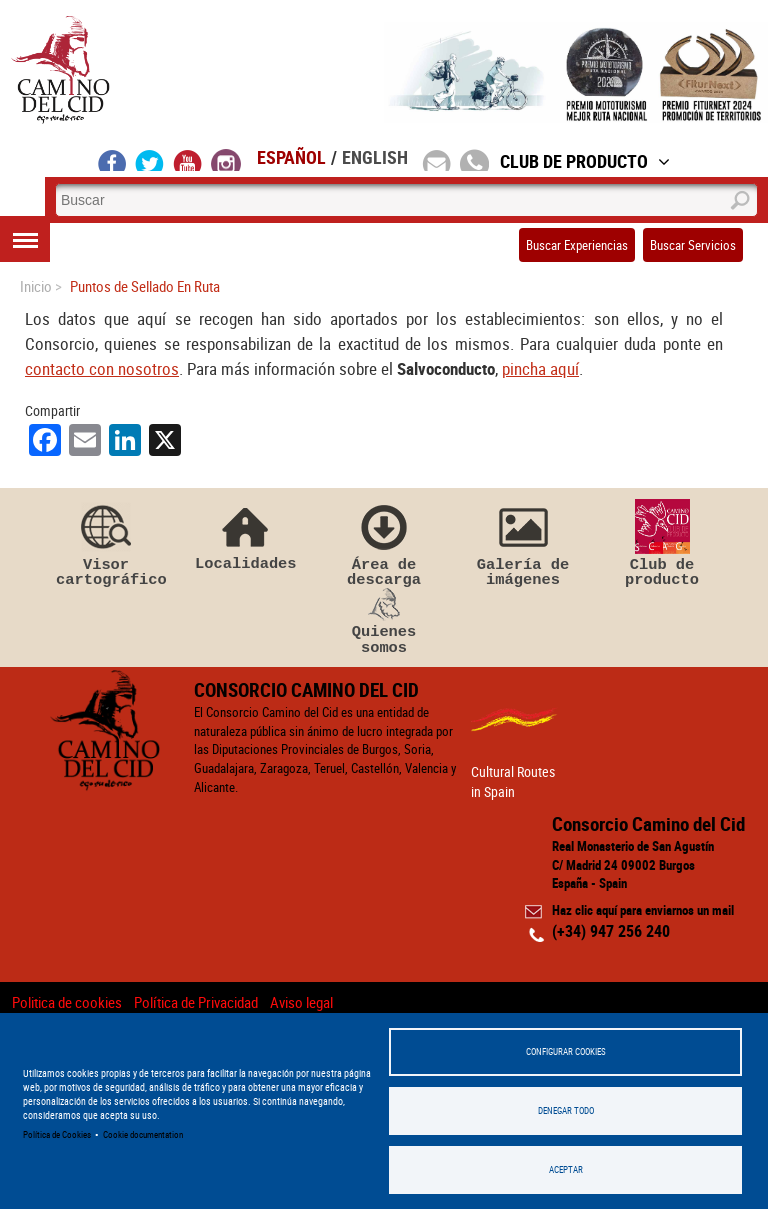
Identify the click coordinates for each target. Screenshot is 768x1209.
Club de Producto (585, 161)
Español (291, 157)
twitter (150, 160)
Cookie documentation (143, 1134)
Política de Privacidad (196, 1002)
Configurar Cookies (566, 1051)
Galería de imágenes (523, 544)
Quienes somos (384, 622)
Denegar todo (566, 1110)
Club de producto (662, 544)
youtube (188, 160)
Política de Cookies (57, 1134)
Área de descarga (384, 544)
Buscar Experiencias (577, 245)
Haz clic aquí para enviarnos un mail (643, 910)
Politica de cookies (67, 1002)
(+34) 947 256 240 (611, 931)
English (375, 157)
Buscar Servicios (693, 245)
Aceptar (566, 1169)
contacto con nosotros (102, 368)
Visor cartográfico (106, 544)
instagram (226, 160)
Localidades (245, 535)
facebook (112, 160)
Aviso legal (301, 1002)
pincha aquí (540, 368)
